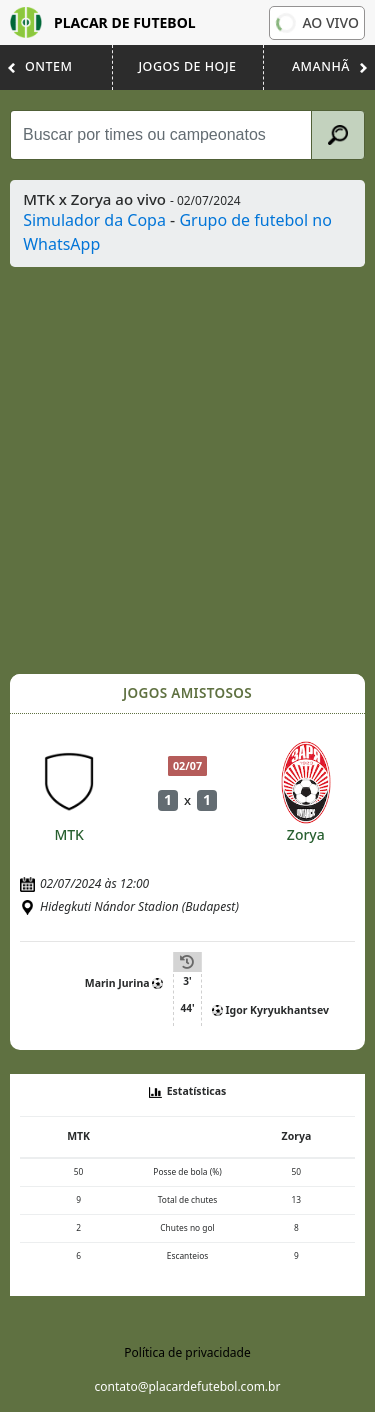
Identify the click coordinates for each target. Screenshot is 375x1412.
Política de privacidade (187, 1352)
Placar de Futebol (103, 22)
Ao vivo (316, 22)
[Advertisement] (187, 470)
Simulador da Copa (94, 220)
